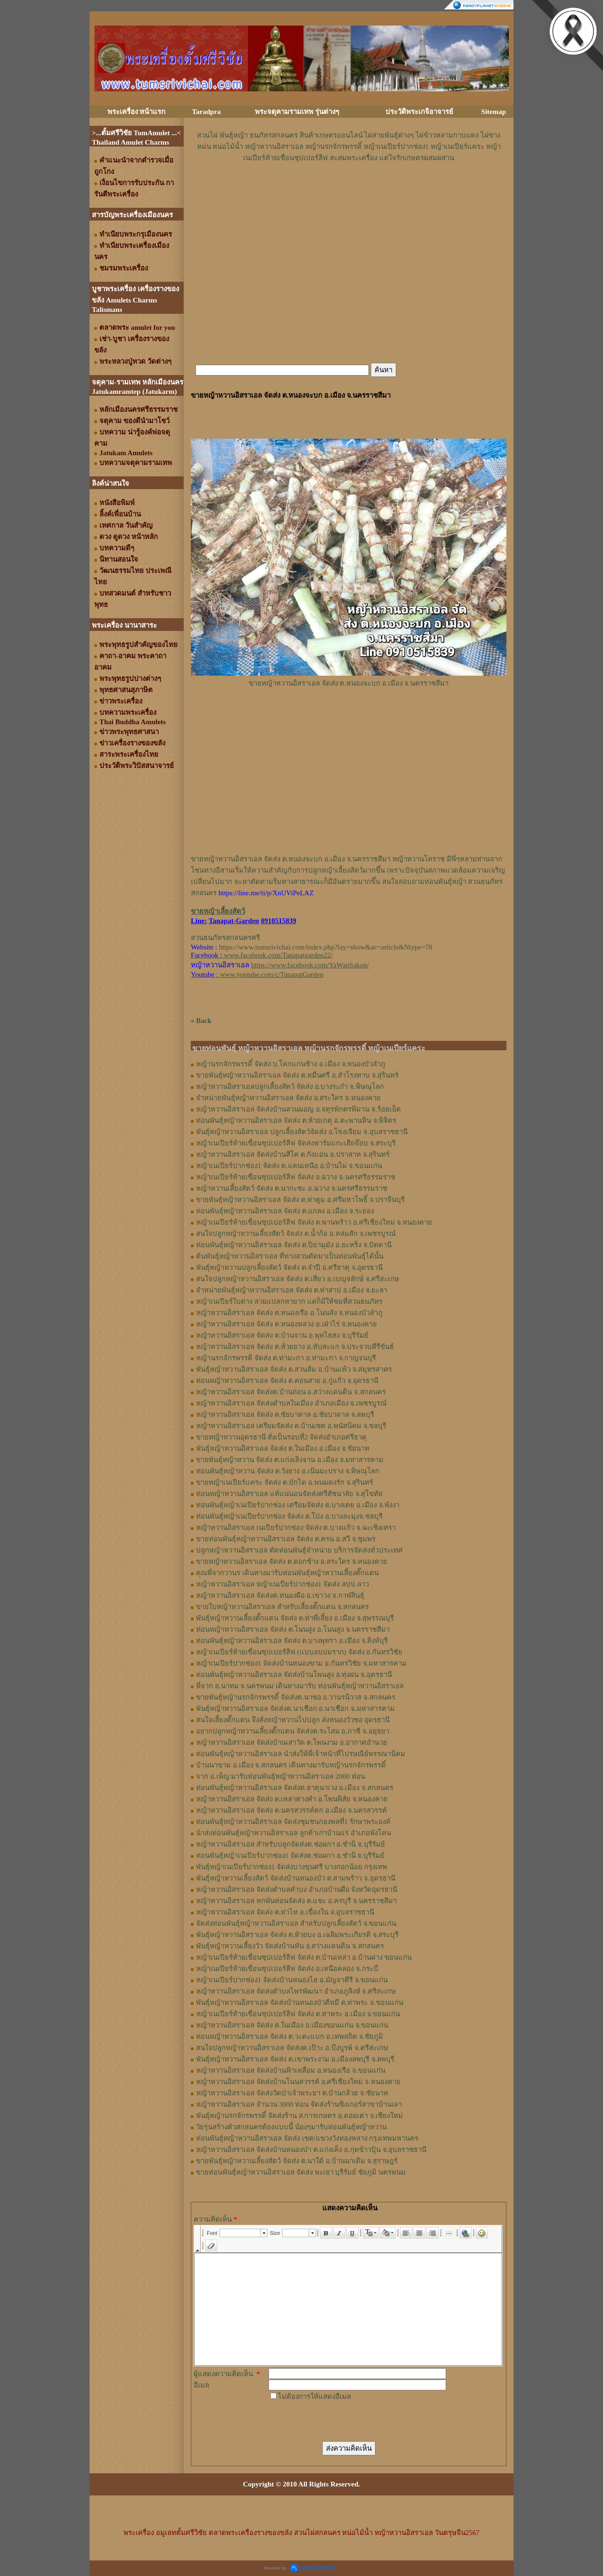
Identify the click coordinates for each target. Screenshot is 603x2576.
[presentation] (340, 2420)
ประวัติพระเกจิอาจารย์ (419, 111)
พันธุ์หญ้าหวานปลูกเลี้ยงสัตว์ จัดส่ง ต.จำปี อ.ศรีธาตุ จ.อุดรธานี (289, 1267)
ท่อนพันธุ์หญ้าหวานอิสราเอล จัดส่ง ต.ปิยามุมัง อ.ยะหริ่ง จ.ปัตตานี (293, 1245)
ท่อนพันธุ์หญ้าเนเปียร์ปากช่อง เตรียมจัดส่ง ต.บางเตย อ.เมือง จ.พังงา (297, 1505)
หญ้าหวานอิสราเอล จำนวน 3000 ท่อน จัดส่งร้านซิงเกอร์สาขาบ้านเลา (299, 2104)
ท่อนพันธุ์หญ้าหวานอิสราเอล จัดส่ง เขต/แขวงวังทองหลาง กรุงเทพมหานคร (307, 2138)
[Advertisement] (349, 192)
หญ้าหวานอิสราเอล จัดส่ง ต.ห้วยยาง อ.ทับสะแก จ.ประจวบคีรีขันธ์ (295, 1346)
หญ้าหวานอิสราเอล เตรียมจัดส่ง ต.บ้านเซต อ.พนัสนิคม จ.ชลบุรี (291, 1426)
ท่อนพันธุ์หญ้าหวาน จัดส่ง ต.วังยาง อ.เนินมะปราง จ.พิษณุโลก (287, 1471)
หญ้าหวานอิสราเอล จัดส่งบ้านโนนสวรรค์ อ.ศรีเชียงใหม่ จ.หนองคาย (298, 2081)
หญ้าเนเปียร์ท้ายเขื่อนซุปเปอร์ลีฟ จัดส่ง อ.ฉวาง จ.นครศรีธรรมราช (295, 1177)
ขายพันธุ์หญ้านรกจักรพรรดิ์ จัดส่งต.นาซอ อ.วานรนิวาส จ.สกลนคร (295, 1697)
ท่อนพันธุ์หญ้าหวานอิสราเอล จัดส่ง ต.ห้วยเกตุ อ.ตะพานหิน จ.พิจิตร (296, 1120)
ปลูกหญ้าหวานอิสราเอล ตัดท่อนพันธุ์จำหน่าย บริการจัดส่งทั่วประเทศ (299, 1550)
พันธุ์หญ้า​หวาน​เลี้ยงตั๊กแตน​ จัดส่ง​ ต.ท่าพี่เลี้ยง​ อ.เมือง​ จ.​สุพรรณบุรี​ (295, 1618)
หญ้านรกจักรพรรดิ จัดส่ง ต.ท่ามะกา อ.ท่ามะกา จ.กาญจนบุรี (286, 1358)
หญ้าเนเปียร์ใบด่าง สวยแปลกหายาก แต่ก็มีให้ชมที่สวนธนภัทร (289, 1301)
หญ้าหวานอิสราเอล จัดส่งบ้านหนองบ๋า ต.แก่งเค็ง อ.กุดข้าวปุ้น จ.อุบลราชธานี (311, 2149)
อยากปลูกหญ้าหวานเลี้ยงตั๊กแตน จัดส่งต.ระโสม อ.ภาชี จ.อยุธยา (292, 1731)
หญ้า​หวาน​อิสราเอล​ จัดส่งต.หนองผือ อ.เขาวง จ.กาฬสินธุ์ (280, 1595)
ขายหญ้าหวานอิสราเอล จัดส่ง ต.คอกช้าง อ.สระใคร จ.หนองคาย (291, 1561)
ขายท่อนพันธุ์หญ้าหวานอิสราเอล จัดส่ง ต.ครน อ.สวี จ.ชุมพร (285, 1539)
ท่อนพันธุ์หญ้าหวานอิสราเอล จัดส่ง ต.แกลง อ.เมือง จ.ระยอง (285, 1211)
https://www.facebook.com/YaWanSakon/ (310, 965)
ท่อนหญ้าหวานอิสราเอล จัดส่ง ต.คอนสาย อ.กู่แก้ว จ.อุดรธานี (287, 1380)
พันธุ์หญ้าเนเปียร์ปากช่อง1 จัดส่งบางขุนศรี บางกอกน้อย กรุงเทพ (291, 1867)
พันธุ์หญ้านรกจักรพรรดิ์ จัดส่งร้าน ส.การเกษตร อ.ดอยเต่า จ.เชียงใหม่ (299, 2115)
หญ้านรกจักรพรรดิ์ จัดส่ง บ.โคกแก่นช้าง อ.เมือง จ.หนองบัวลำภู (290, 1064)
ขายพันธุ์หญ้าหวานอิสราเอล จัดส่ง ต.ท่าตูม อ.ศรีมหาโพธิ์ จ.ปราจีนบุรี (300, 1199)
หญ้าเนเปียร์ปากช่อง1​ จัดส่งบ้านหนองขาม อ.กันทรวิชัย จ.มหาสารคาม (301, 1663)
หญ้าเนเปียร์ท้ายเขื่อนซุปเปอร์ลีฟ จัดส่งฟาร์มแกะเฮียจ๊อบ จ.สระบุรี (296, 1143)
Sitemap (493, 111)
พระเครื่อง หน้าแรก (136, 111)
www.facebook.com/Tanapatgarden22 (277, 955)
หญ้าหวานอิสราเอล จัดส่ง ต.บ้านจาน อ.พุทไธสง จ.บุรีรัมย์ (282, 1335)
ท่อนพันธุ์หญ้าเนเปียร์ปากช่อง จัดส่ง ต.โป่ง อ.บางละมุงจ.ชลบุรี (289, 1516)
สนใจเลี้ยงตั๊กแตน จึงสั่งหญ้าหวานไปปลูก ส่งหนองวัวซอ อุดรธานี (293, 1720)
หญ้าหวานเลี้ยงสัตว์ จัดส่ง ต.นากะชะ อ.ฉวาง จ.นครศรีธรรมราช (291, 1188)
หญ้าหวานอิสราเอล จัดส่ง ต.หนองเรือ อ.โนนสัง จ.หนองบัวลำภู (289, 1313)
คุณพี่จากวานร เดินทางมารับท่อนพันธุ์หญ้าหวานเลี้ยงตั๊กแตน (287, 1573)
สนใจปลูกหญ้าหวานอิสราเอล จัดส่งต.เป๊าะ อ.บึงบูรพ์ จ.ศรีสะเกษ (292, 2048)
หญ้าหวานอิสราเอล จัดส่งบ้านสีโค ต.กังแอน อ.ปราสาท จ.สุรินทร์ (293, 1154)
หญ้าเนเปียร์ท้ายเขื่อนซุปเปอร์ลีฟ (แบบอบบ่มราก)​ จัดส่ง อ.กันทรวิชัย (299, 1652)
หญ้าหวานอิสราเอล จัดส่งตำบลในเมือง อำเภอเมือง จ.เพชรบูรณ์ (291, 1403)
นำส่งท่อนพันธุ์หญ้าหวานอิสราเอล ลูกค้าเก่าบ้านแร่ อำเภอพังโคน (293, 1833)
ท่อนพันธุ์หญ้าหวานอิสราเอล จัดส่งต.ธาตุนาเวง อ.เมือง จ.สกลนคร (294, 1787)
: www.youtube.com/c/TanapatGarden (257, 974)
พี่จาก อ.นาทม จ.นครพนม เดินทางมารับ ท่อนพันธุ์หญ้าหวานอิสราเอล (300, 1686)
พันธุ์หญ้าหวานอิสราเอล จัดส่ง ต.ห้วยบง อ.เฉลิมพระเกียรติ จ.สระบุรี (297, 1934)
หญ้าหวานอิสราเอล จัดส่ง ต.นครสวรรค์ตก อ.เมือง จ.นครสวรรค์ (291, 1810)
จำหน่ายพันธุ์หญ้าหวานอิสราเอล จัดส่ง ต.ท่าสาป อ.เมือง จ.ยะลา (291, 1290)
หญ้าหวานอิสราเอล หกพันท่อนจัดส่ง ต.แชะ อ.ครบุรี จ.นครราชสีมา (296, 1901)
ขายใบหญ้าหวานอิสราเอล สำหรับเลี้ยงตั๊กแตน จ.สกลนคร (282, 1607)
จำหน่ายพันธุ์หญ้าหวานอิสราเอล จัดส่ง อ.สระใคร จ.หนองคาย (288, 1098)
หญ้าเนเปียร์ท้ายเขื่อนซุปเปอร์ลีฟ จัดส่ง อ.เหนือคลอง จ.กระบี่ (287, 1968)
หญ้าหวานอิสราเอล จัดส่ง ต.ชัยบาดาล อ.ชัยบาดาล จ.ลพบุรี (285, 1414)
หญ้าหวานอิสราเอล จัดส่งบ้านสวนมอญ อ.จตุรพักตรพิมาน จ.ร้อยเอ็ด (298, 1109)
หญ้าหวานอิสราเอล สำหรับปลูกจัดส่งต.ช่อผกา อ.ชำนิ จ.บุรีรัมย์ (290, 1844)
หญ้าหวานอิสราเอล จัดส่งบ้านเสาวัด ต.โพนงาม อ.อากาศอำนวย (291, 1742)
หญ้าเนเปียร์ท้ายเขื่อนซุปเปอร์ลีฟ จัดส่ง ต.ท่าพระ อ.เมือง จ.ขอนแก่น (298, 2014)
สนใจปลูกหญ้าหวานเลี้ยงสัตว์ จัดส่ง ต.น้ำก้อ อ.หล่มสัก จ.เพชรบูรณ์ (296, 1233)
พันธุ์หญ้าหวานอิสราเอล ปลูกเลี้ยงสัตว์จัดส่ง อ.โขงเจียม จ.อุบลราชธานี (301, 1132)
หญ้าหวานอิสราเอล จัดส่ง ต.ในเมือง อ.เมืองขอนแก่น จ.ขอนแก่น (292, 2025)
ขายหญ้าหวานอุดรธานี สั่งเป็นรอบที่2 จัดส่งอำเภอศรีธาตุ (281, 1437)
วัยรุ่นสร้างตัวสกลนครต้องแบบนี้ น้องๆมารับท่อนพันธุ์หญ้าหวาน (291, 2127)
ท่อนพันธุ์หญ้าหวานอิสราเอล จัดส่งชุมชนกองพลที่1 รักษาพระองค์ (293, 1821)
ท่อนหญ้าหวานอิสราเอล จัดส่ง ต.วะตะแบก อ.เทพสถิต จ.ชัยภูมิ (289, 2036)
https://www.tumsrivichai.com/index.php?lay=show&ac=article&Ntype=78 (325, 947)
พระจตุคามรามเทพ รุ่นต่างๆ (297, 111)
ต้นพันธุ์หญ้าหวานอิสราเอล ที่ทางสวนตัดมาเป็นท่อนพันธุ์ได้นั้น (289, 1256)
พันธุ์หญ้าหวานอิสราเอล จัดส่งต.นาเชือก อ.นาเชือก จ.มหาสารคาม (295, 1708)
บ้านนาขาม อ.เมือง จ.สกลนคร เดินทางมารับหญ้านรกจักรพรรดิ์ (291, 1765)
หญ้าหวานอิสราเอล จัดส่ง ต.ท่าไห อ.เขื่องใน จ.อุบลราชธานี (285, 1912)
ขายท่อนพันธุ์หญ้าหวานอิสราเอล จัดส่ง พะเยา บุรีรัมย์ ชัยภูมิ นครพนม (301, 2172)
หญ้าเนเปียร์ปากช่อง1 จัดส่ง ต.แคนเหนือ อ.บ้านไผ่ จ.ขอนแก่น (289, 1165)
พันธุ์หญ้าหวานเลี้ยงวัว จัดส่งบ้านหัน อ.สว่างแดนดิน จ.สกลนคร (290, 1946)
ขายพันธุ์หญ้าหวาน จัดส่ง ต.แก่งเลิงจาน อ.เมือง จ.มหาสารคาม (289, 1460)
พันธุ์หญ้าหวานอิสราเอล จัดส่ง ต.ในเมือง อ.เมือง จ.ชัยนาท (282, 1448)
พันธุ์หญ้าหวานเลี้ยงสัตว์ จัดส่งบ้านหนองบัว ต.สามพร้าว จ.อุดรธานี (295, 1878)
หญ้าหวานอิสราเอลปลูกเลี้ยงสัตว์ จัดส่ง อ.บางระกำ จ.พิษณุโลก (290, 1086)
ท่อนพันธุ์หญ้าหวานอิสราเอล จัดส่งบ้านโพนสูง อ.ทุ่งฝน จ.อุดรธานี (294, 1674)
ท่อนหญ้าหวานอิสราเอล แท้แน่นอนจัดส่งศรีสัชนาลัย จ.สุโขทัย (289, 1493)
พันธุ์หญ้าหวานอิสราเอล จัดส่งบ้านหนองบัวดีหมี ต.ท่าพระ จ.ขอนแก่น (299, 2002)
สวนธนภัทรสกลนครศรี (225, 937)
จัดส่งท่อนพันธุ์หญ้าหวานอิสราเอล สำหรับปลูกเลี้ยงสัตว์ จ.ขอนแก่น (296, 1923)
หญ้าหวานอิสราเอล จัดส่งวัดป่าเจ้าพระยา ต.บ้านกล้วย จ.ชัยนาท (292, 2093)
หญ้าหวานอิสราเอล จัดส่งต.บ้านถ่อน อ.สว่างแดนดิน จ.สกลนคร (291, 1392)
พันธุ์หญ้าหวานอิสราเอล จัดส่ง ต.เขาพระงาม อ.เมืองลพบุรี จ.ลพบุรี (295, 2059)
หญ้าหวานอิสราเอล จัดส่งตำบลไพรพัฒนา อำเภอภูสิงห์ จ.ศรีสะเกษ (296, 1991)
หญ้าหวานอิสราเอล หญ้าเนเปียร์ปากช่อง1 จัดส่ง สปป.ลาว (282, 1584)
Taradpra (206, 111)
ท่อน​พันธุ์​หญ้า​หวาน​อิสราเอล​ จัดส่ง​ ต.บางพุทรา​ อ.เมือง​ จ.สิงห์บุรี (292, 1640)
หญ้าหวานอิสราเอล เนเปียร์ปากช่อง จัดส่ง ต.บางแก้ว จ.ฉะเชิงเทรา (296, 1527)
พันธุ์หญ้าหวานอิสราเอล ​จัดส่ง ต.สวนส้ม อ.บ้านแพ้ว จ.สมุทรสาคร (294, 1369)
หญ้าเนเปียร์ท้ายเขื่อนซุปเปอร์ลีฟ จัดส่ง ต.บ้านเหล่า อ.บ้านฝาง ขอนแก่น (304, 1957)
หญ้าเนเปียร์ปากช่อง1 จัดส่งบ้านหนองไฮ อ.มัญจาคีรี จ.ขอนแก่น (292, 1980)
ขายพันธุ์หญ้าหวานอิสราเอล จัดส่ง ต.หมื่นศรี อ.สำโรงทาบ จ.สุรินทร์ (297, 1075)
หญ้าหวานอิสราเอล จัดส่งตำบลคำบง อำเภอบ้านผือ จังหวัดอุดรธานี (296, 1889)
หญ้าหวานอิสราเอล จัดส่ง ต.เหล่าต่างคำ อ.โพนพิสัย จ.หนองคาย (292, 1799)
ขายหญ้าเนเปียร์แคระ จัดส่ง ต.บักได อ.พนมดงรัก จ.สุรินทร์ (284, 1482)
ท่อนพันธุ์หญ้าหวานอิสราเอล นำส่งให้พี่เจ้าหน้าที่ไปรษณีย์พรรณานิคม (300, 1754)
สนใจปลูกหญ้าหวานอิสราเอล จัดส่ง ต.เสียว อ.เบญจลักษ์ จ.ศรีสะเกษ (297, 1279)
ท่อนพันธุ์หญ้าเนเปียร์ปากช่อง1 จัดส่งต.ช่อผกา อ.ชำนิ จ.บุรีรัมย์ (290, 1855)
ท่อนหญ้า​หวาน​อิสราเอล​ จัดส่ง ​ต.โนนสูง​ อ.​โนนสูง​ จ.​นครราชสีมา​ (293, 1629)
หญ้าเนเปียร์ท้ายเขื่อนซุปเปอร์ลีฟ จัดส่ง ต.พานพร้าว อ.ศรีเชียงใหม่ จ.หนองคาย (314, 1222)
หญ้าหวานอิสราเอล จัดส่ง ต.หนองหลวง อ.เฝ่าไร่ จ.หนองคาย (286, 1324)
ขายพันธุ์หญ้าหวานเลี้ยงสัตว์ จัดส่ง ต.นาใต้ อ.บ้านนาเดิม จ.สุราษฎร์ (297, 2161)
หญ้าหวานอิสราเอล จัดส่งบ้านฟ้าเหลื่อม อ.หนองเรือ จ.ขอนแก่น (290, 2070)
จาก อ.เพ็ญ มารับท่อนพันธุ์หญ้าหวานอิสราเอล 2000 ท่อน (280, 1776)
